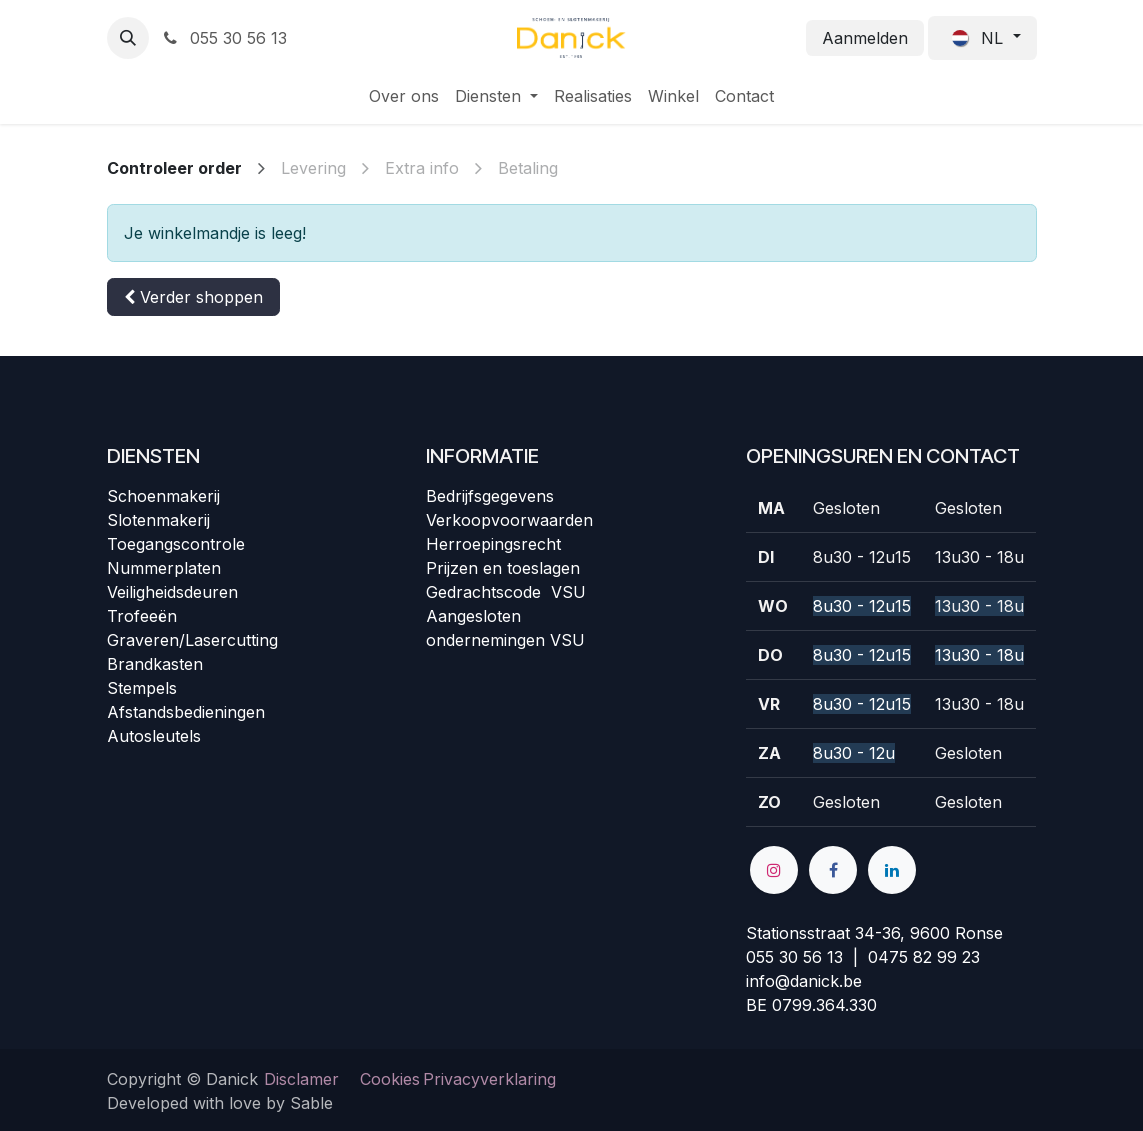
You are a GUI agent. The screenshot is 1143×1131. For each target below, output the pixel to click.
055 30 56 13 (224, 38)
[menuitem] (404, 96)
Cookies (390, 1079)
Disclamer (301, 1079)
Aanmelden (865, 38)
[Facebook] (833, 870)
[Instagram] (774, 870)
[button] (128, 38)
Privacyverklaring (489, 1079)
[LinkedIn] (892, 870)
